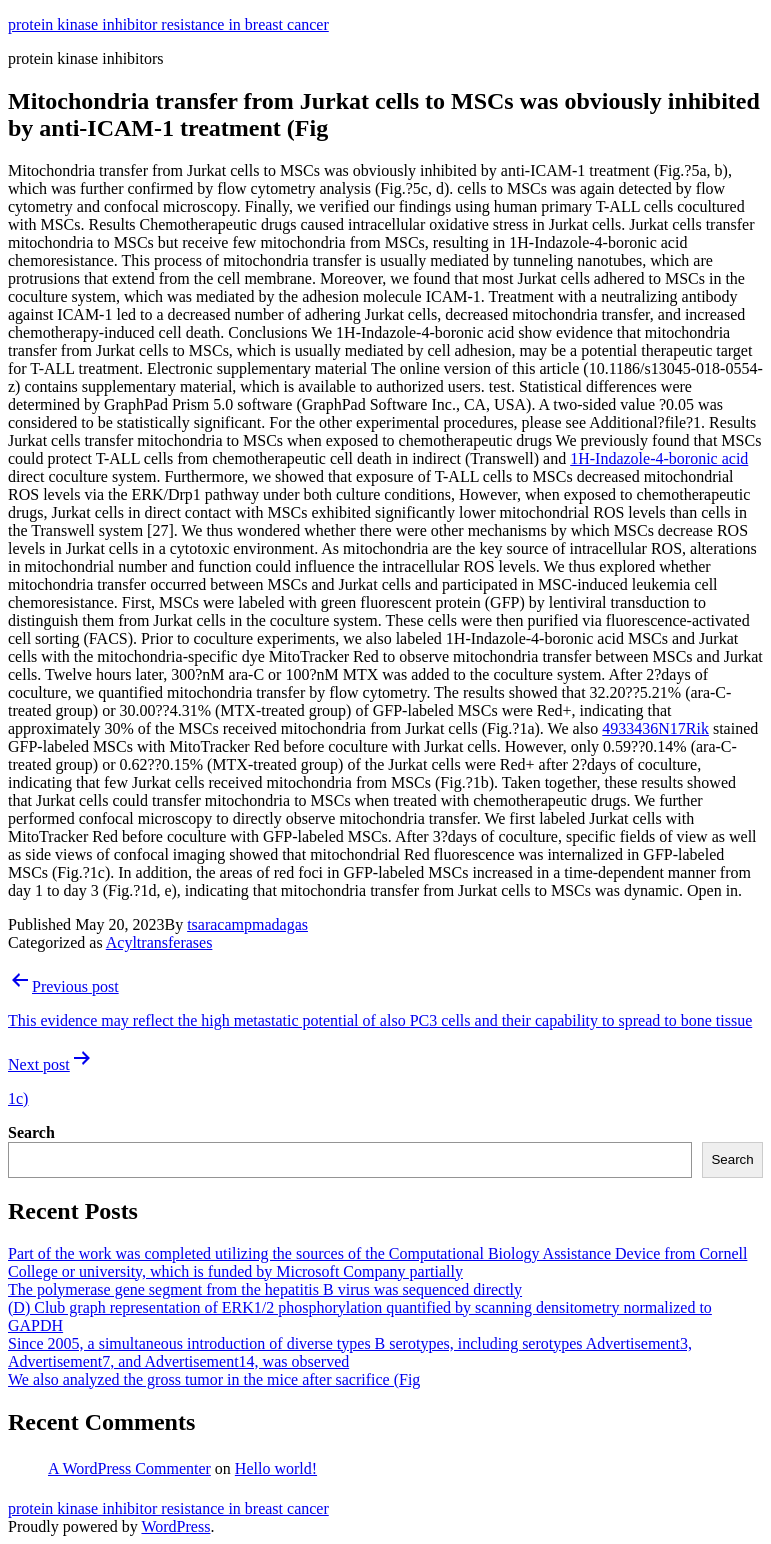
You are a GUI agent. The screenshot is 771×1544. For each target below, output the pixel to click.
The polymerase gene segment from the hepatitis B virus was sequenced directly (265, 1289)
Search (31, 1132)
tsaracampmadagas (247, 924)
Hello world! (276, 1468)
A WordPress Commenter (129, 1468)
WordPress (175, 1526)
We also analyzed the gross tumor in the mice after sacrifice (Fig (214, 1379)
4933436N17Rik (655, 728)
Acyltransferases (159, 942)
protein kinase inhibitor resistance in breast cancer (168, 24)
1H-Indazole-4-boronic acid (659, 458)
